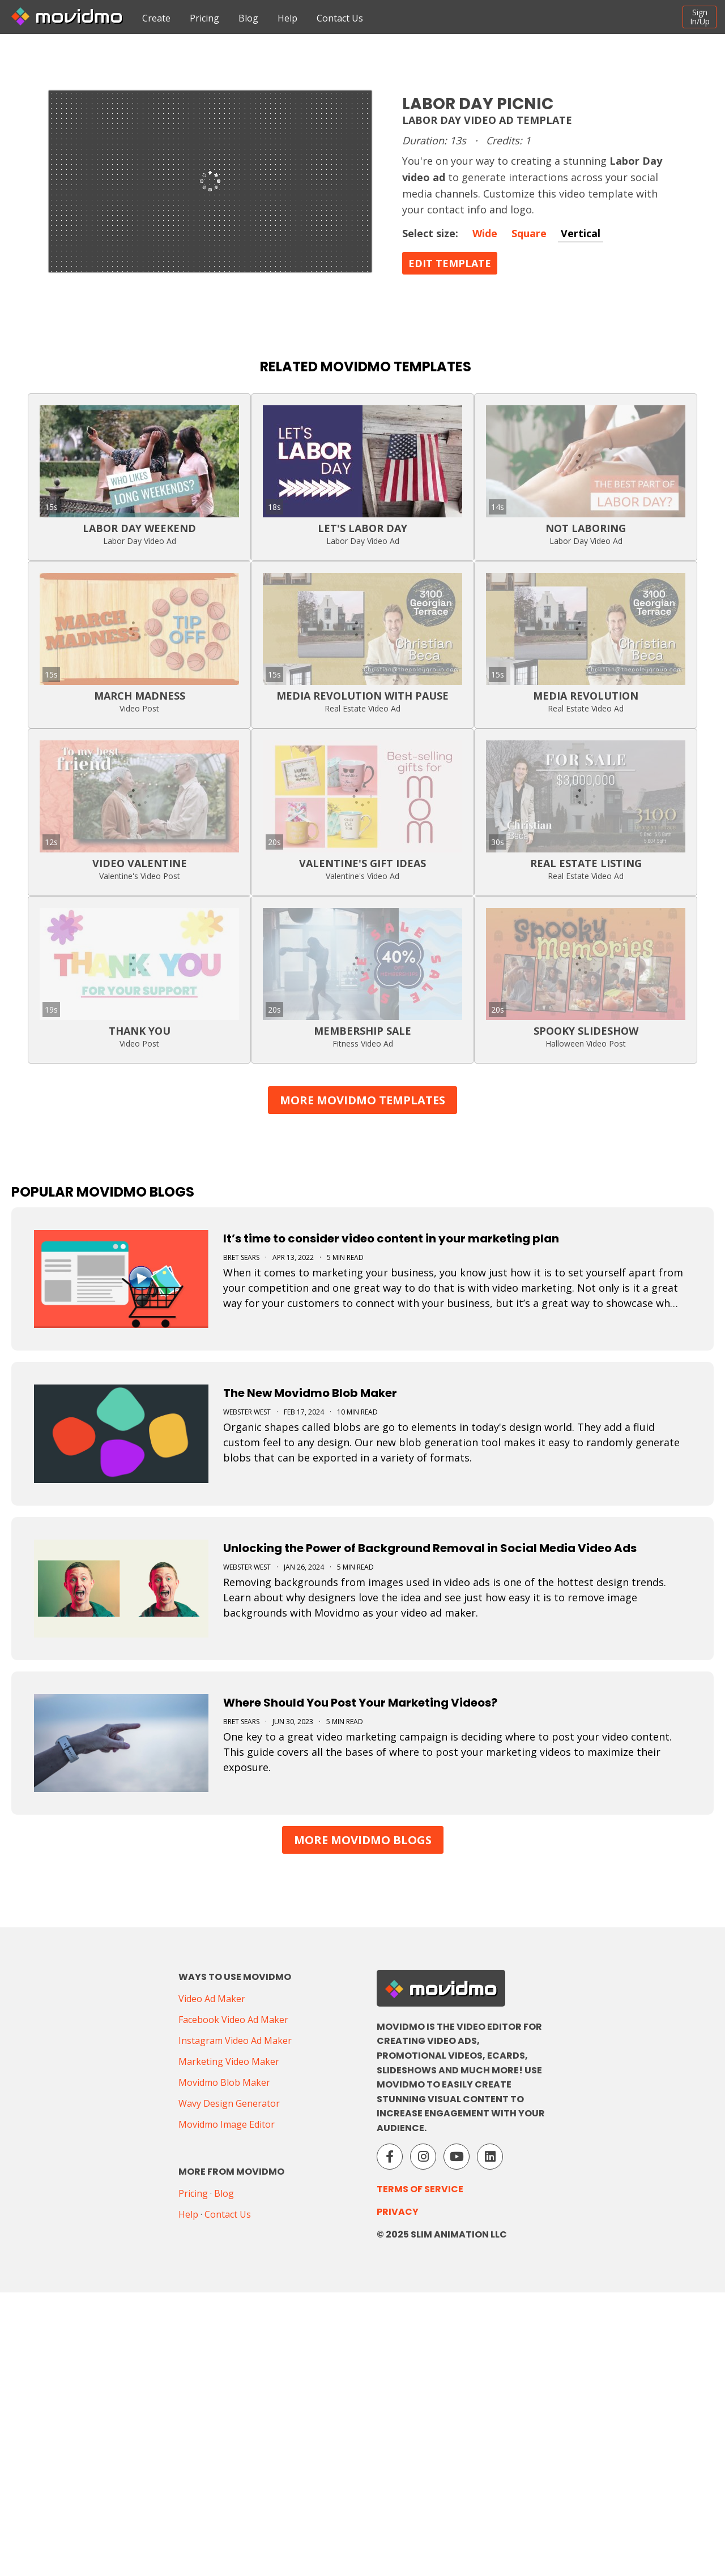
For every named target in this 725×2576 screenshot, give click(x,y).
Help (287, 18)
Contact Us (340, 18)
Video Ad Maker (211, 1998)
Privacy (398, 2211)
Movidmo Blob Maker (224, 2082)
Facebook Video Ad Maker (233, 2019)
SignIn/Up (700, 17)
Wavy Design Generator (229, 2103)
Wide (484, 233)
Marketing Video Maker (228, 2061)
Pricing (204, 18)
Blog (248, 18)
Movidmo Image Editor (226, 2124)
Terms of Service (420, 2189)
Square (529, 233)
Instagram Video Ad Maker (235, 2040)
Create (156, 18)
